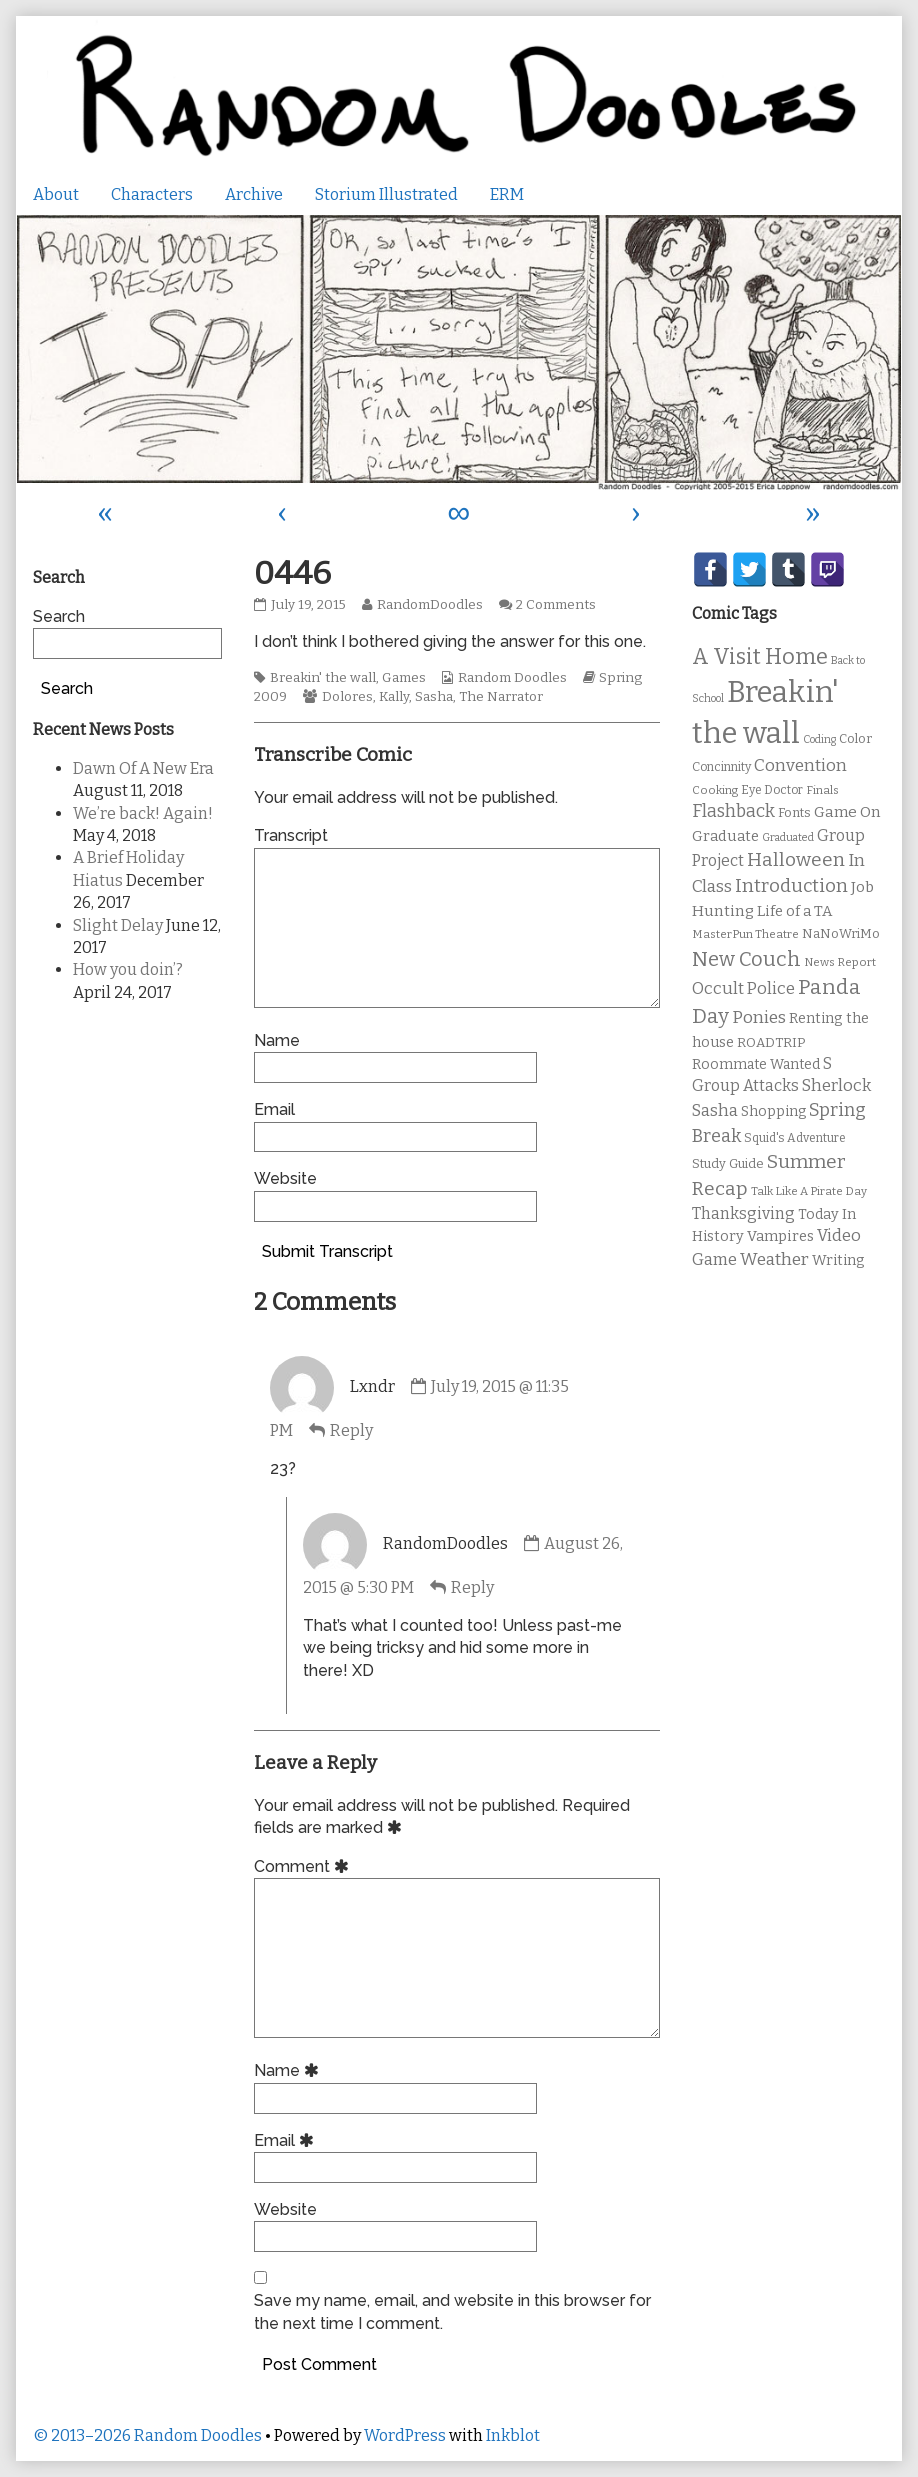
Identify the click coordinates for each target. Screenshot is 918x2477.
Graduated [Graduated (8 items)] (788, 837)
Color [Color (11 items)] (855, 738)
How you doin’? (128, 969)
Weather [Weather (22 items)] (774, 1259)
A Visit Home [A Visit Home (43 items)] (760, 657)
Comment (304, 1866)
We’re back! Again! (143, 813)
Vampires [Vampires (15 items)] (780, 1236)
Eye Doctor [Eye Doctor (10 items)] (772, 790)
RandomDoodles (429, 605)
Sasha (434, 697)
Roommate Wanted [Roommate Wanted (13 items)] (756, 1064)
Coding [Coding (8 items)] (819, 739)
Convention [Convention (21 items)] (800, 765)
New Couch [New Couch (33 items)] (746, 959)
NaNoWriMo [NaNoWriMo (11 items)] (841, 933)
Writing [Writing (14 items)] (838, 1260)
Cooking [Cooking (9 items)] (715, 790)
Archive (254, 194)
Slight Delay (118, 925)
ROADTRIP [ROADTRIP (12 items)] (771, 1043)
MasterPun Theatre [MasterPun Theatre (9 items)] (745, 934)
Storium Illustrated (386, 194)
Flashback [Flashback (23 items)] (733, 811)
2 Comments (556, 605)
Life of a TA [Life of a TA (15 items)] (794, 911)
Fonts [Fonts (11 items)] (794, 812)
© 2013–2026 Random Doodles (147, 2435)
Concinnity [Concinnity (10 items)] (721, 767)
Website (285, 1178)
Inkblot (513, 2435)
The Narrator (501, 697)
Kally (394, 697)
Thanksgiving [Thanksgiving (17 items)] (743, 1213)
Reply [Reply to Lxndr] (351, 1430)
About (56, 194)
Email (274, 1109)
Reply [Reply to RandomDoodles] (472, 1587)
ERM (507, 194)
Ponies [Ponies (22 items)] (759, 1017)
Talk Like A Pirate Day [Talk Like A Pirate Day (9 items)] (809, 1191)
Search (59, 616)
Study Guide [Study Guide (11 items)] (728, 1163)
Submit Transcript (327, 1251)
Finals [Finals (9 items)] (822, 790)
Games (404, 678)
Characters (152, 194)
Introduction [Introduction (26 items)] (791, 886)
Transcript (291, 835)
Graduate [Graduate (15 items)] (725, 836)
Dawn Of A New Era (143, 768)
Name (277, 1040)
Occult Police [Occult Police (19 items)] (743, 988)
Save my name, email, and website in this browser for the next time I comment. (452, 2311)
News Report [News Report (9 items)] (840, 962)
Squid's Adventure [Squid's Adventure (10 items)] (795, 1138)
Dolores (347, 697)
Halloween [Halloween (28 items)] (796, 859)
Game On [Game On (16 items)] (847, 812)
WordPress (405, 2435)
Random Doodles (512, 678)
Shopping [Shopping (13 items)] (773, 1111)
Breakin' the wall (323, 678)
